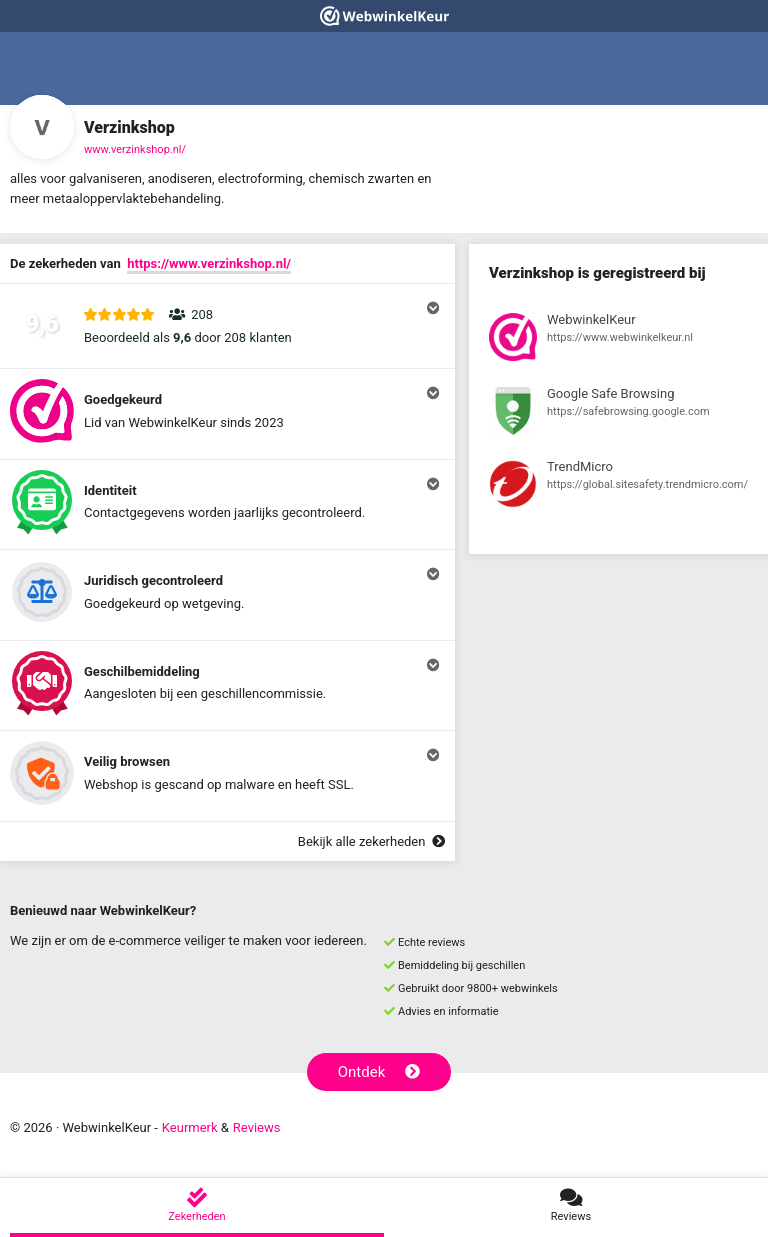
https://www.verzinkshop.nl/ (209, 263)
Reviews (257, 1127)
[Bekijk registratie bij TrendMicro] (618, 487)
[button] (227, 326)
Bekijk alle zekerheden (371, 841)
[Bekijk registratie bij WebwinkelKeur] (618, 340)
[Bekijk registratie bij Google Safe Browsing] (618, 414)
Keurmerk (190, 1127)
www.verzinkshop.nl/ (135, 149)
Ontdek (379, 1072)
